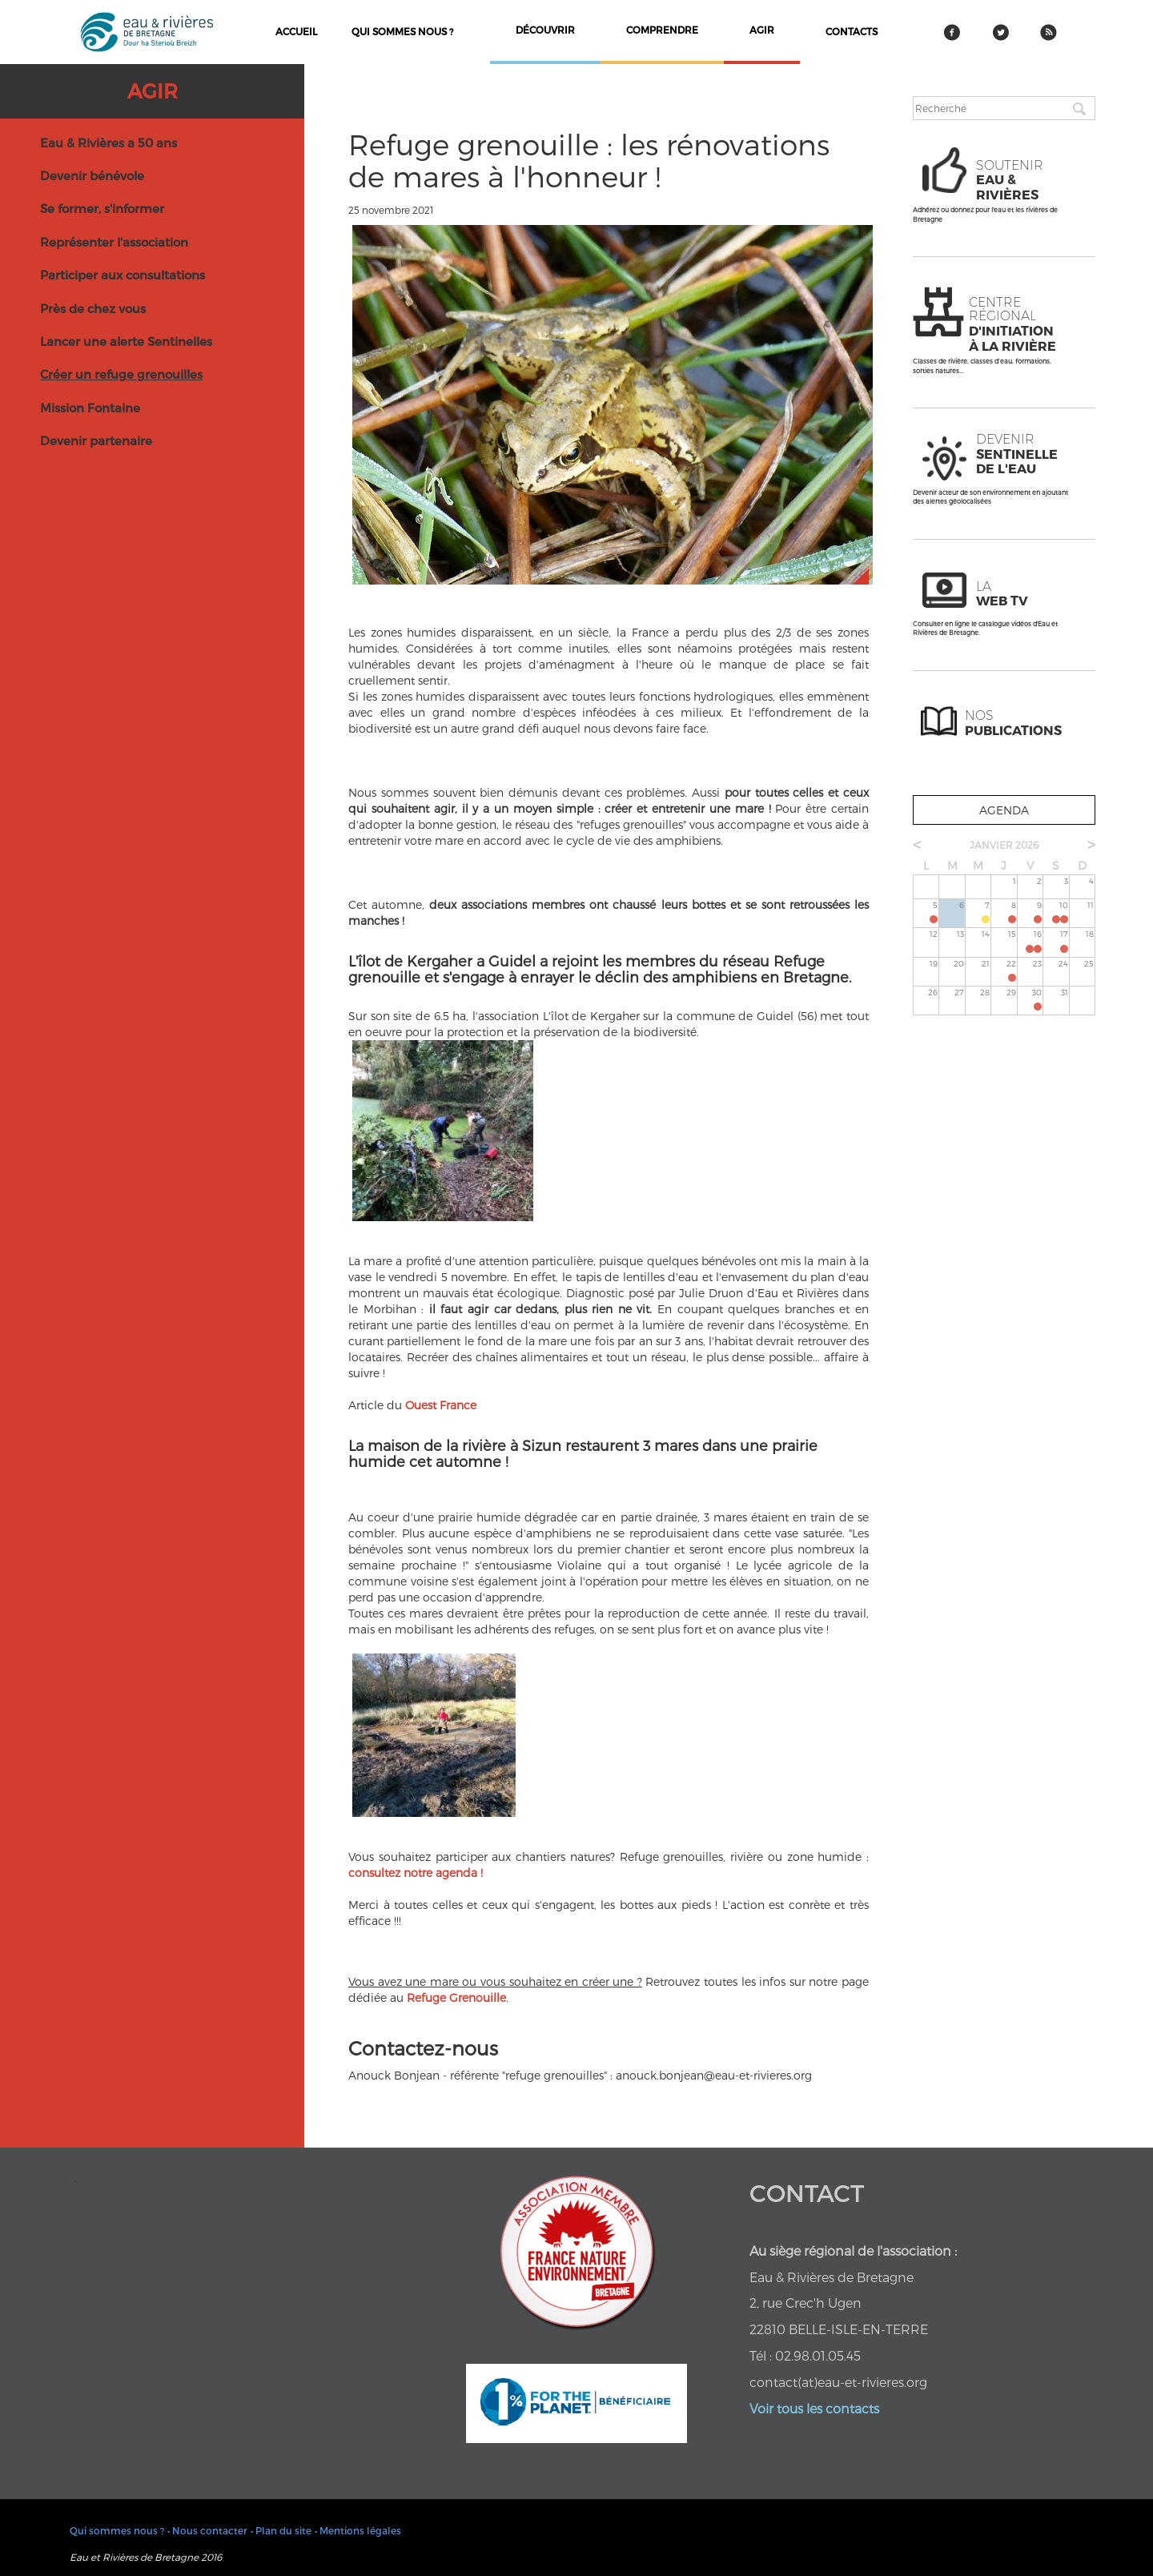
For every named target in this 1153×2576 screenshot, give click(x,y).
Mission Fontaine (90, 407)
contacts (852, 31)
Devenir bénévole (92, 175)
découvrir (545, 29)
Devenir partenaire (96, 440)
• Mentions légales (358, 2530)
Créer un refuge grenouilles (121, 374)
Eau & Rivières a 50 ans (108, 142)
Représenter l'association (114, 242)
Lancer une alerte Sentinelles (126, 341)
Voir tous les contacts (814, 2408)
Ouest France (440, 1405)
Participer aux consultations (122, 274)
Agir (152, 90)
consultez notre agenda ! (415, 1872)
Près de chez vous (93, 308)
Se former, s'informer (102, 208)
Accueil (296, 31)
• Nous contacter (207, 2530)
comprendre (662, 29)
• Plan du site (281, 2530)
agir (761, 29)
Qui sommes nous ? (402, 31)
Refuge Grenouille (456, 1997)
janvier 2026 (1004, 844)
